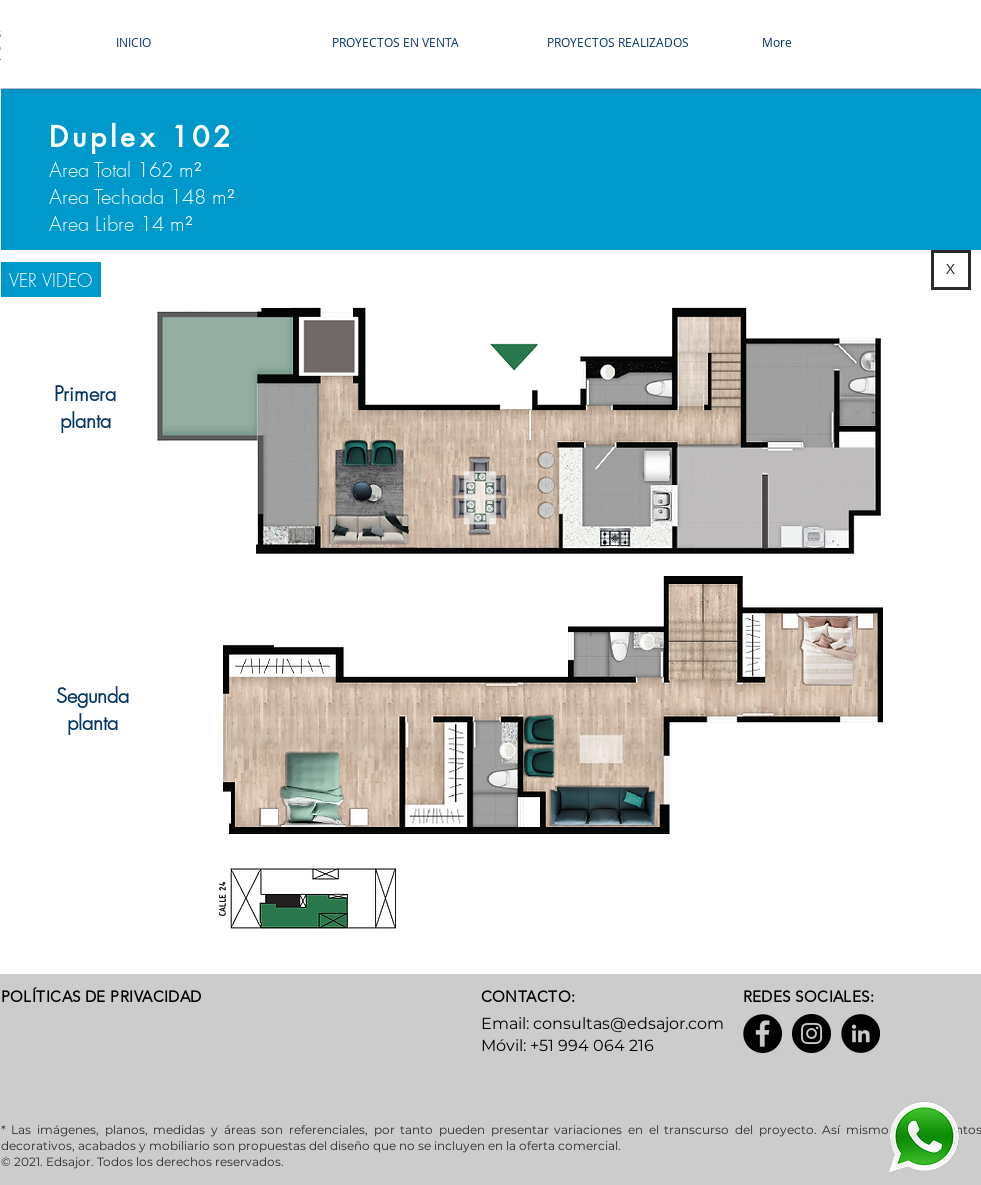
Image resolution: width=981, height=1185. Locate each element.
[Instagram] (811, 1033)
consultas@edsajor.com (628, 1023)
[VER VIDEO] (51, 279)
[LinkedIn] (860, 1033)
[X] (951, 270)
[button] (423, 42)
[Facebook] (762, 1033)
